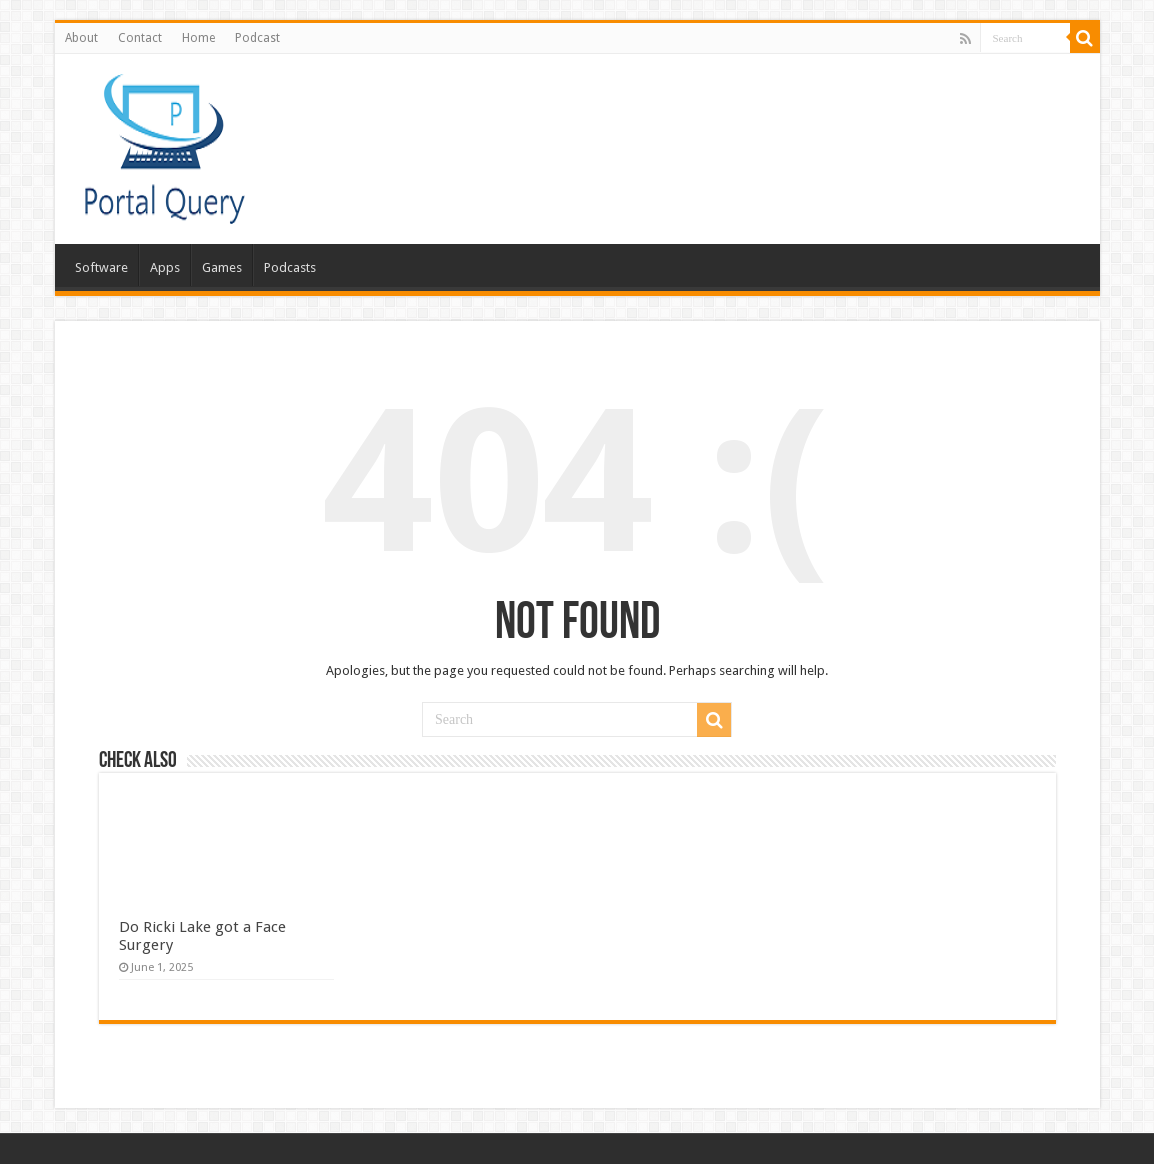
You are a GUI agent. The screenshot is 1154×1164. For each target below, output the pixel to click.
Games (222, 267)
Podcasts (290, 267)
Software (101, 267)
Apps (165, 267)
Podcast (257, 38)
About (81, 38)
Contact (140, 38)
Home (198, 38)
